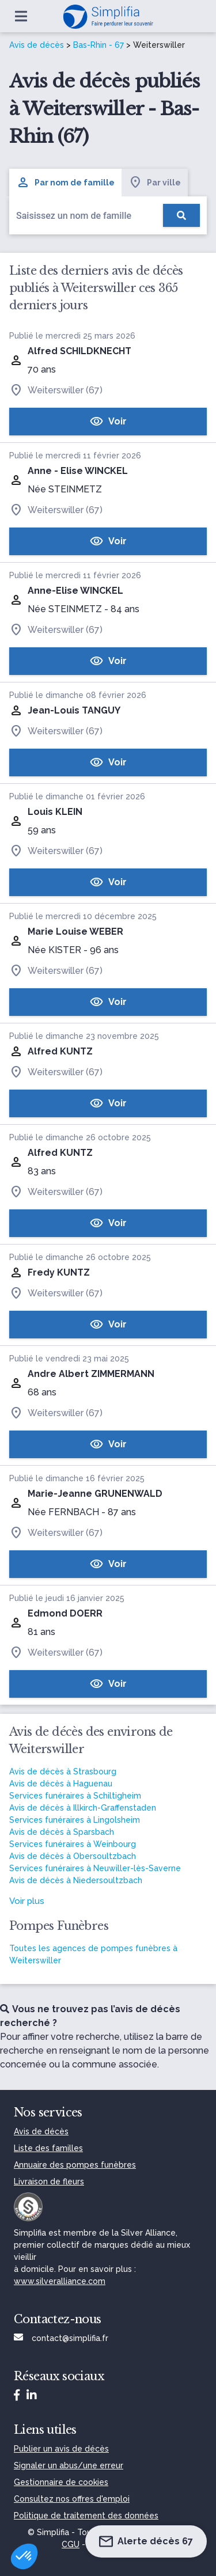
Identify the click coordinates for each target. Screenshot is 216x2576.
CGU (70, 2544)
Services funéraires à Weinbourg (72, 1844)
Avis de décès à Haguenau (60, 1783)
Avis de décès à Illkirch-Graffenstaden (82, 1807)
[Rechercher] (181, 215)
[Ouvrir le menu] (21, 16)
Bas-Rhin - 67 (98, 45)
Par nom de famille (65, 182)
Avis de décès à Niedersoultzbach (75, 1880)
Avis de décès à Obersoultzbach (72, 1856)
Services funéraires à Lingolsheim (74, 1819)
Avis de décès (36, 45)
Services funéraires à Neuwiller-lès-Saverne (95, 1868)
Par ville (154, 182)
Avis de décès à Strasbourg (62, 1771)
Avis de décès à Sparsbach (61, 1832)
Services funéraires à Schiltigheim (75, 1795)
